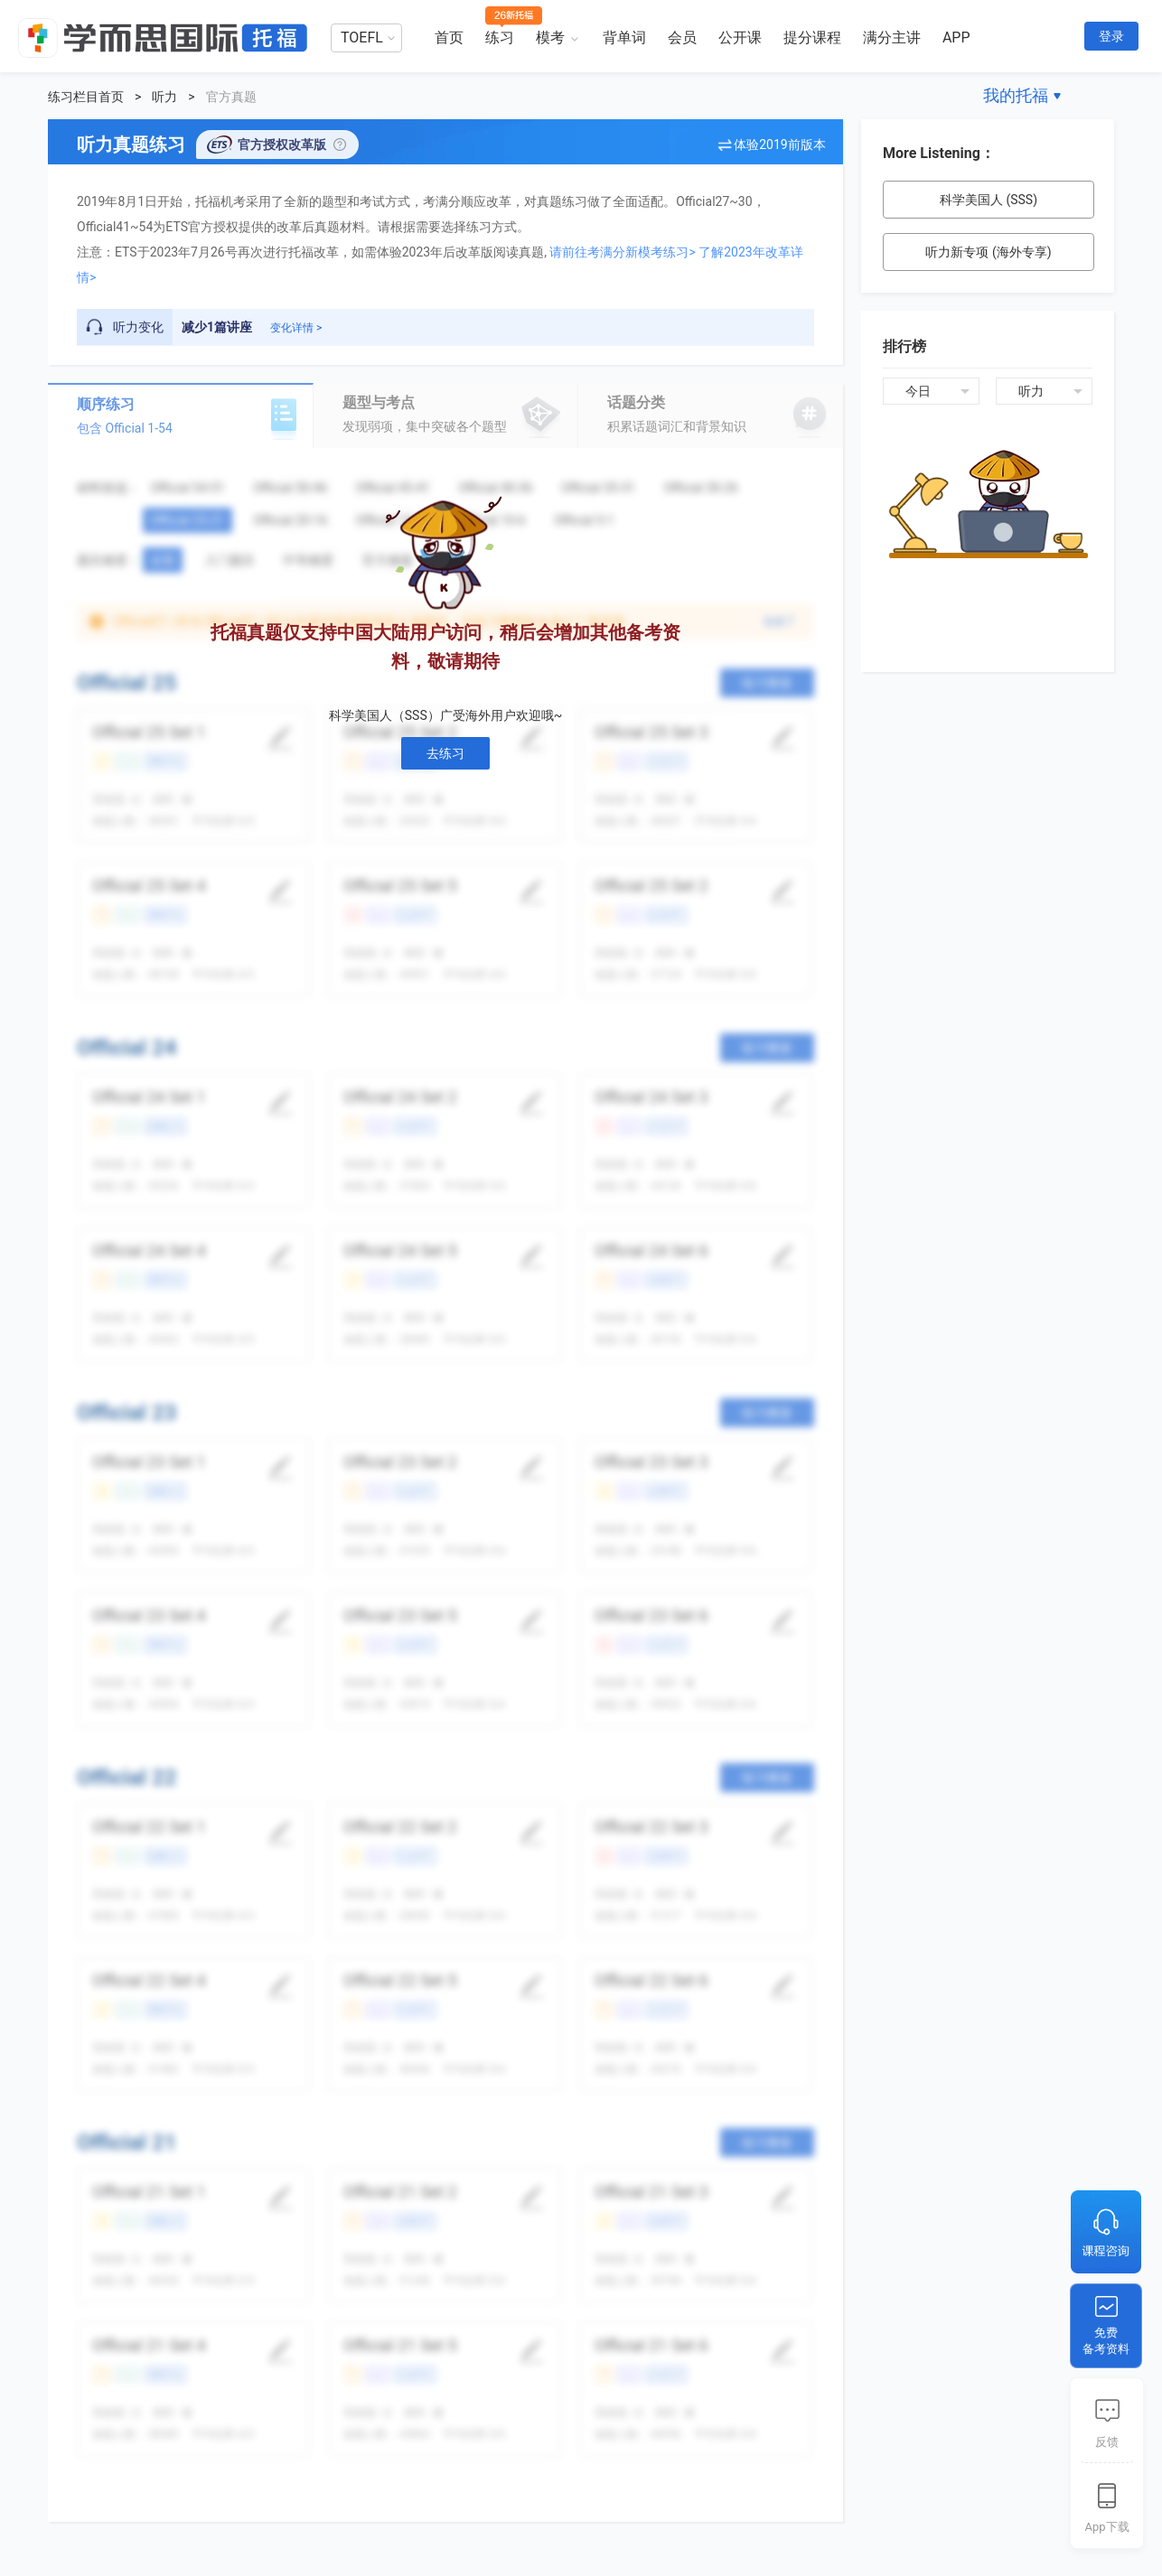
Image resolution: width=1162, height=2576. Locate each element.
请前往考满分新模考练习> (622, 252)
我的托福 (1015, 95)
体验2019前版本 (779, 144)
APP (956, 37)
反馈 (1107, 2442)
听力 (164, 96)
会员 (682, 37)
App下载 (1106, 2527)
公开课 (740, 37)
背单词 (624, 37)
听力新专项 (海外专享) (988, 252)
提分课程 (812, 37)
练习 (499, 37)
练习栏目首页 (86, 96)
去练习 (445, 753)
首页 (449, 37)
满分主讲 (892, 37)
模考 (550, 37)
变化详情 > (296, 328)
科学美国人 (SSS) (988, 199)
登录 (1111, 36)
